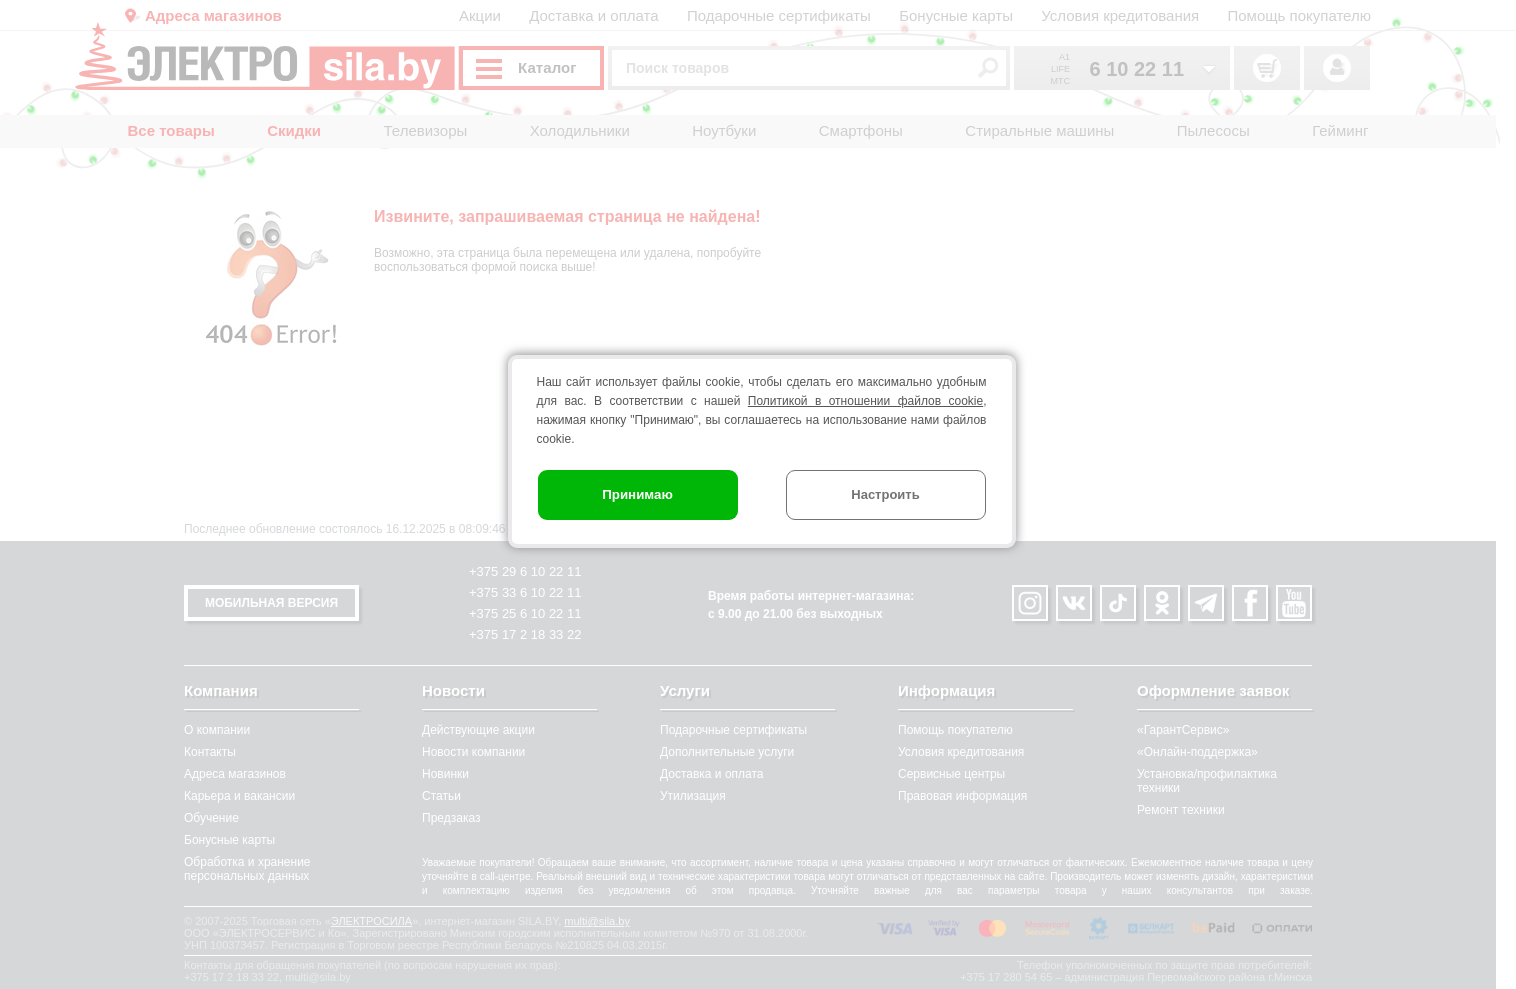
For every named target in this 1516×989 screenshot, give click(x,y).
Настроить (886, 494)
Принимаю (638, 494)
